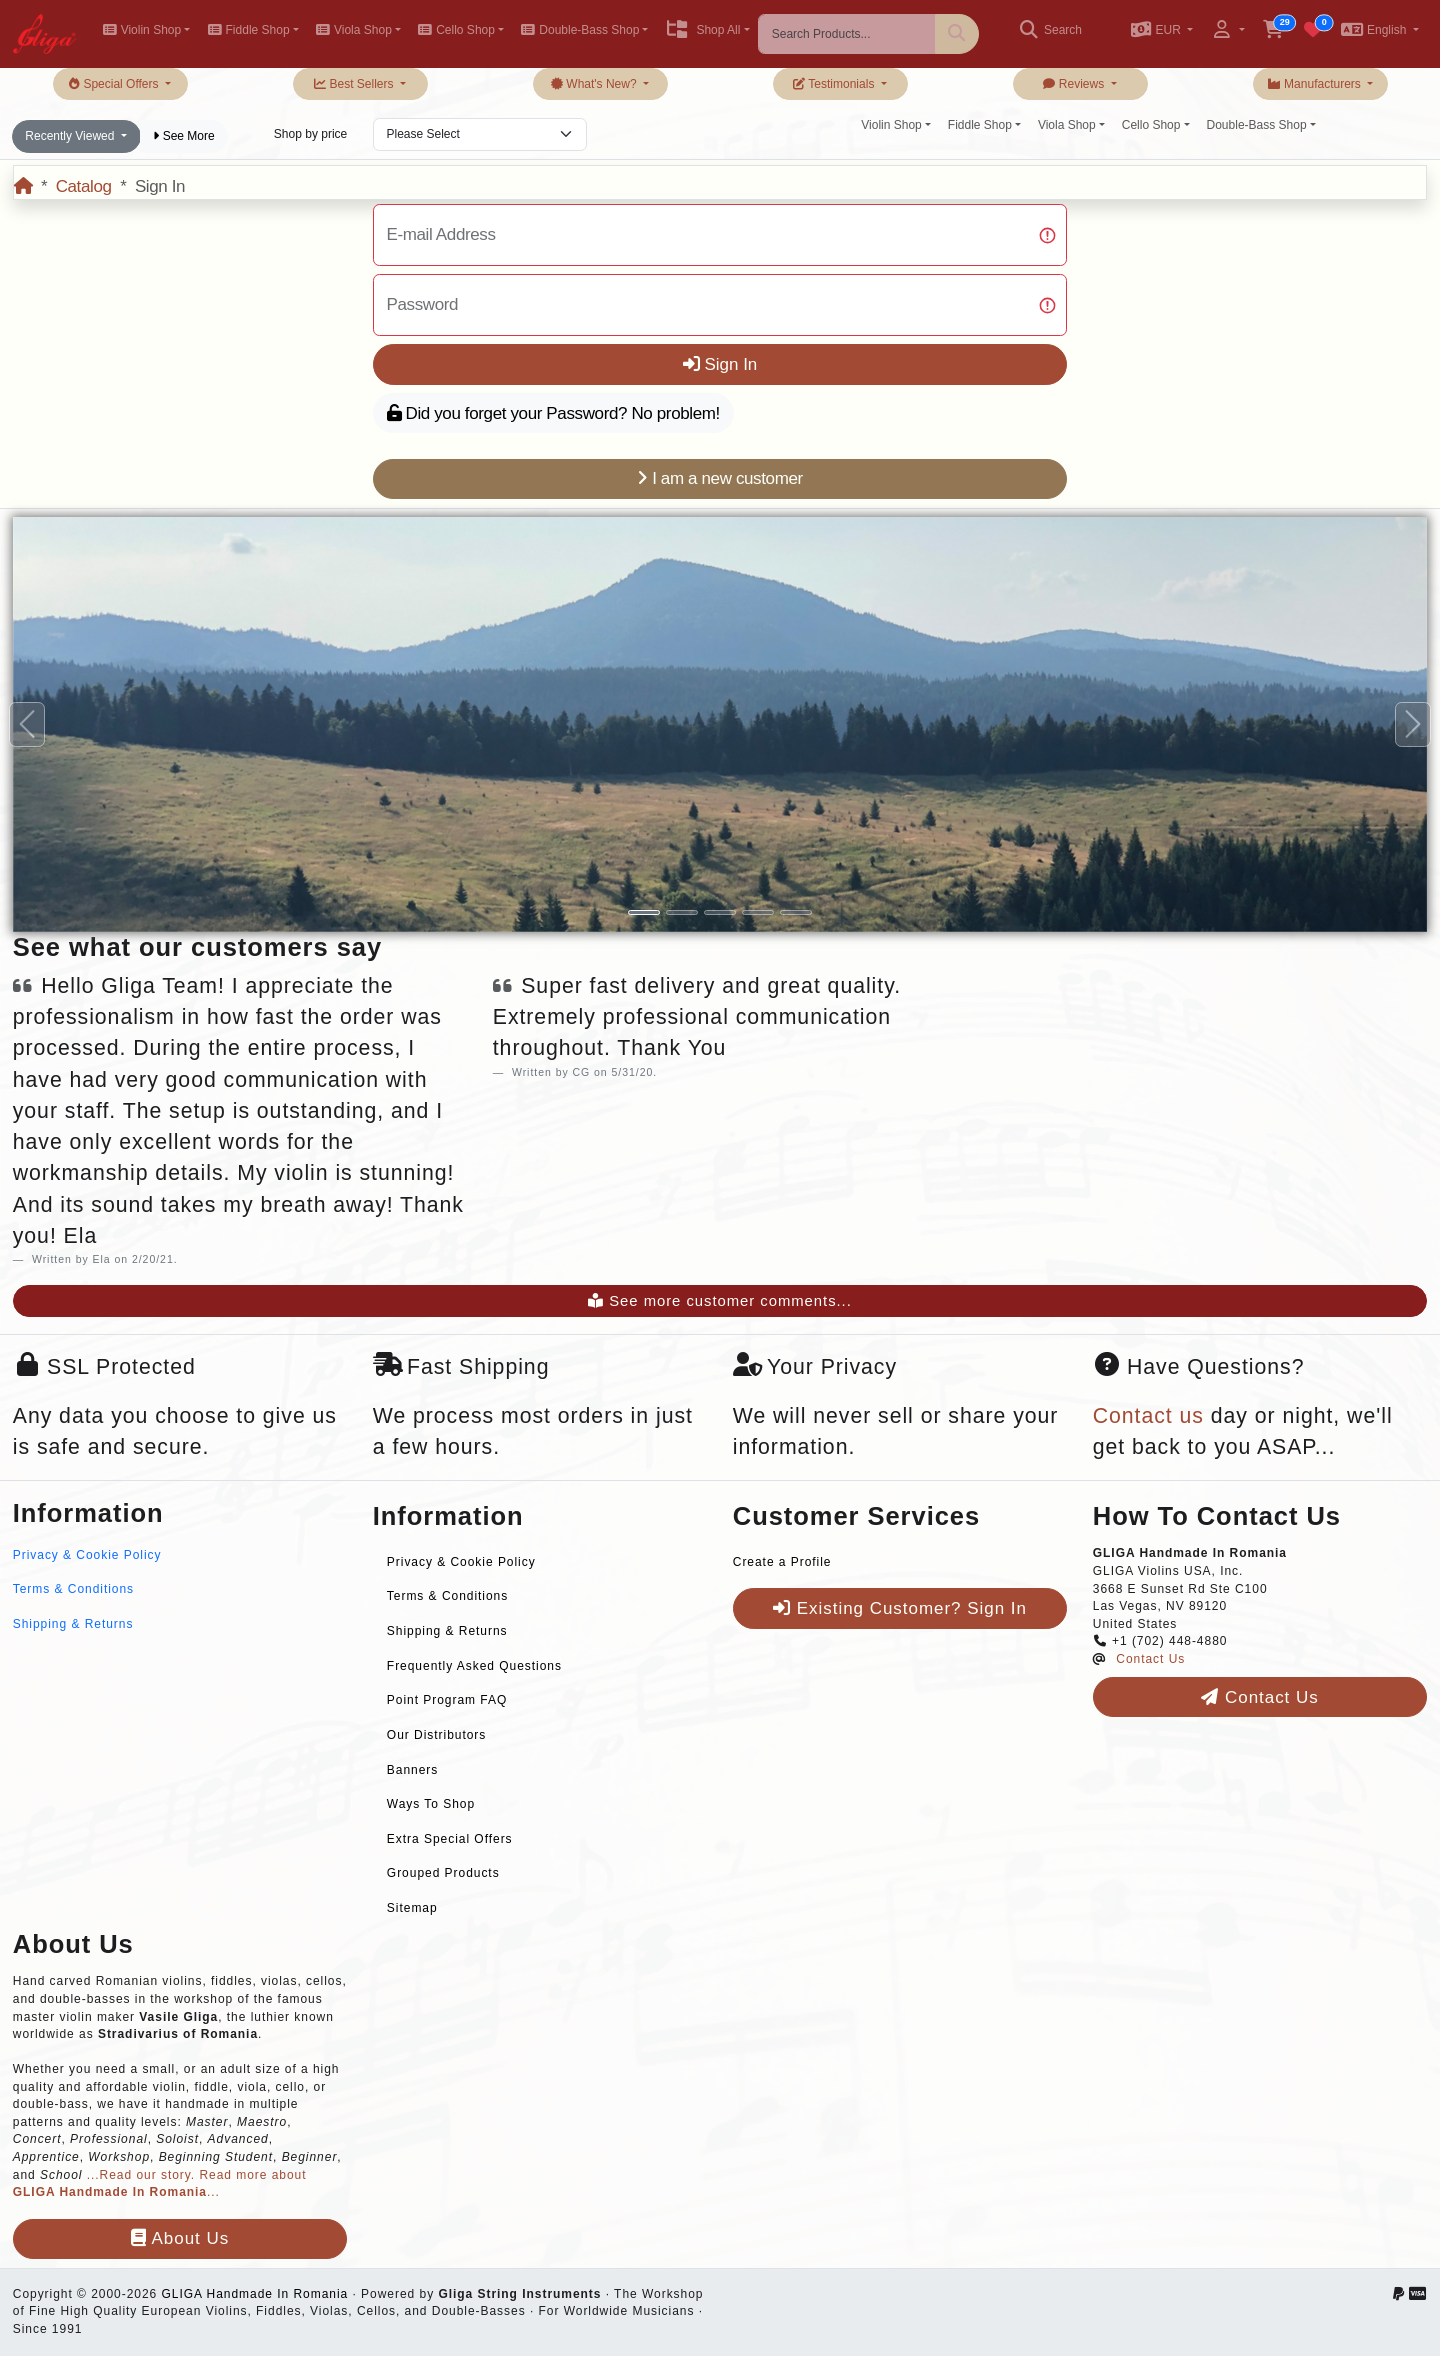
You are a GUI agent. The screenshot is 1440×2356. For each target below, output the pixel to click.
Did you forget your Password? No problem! (553, 413)
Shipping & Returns (73, 1624)
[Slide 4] (758, 912)
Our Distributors (436, 1735)
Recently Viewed (71, 136)
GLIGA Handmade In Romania (254, 2294)
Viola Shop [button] (354, 30)
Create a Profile (782, 1562)
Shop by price (310, 134)
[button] (1161, 31)
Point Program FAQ (447, 1700)
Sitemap (412, 1908)
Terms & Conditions (73, 1589)
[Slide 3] (720, 912)
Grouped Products (443, 1873)
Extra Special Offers (450, 1839)
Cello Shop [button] (456, 30)
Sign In (720, 364)
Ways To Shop (431, 1804)
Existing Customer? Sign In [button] (900, 1608)
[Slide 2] (682, 912)
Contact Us (1150, 1659)
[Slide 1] (644, 912)
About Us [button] (180, 2238)
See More (183, 136)
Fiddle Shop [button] (248, 30)
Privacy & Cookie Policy (87, 1555)
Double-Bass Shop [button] (580, 30)
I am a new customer (720, 478)
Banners (412, 1770)
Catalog (84, 186)
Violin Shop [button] (141, 30)
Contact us (1148, 1416)
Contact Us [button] (1259, 1697)
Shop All (702, 30)
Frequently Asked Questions (474, 1666)
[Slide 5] (796, 912)
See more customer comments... (720, 1301)
